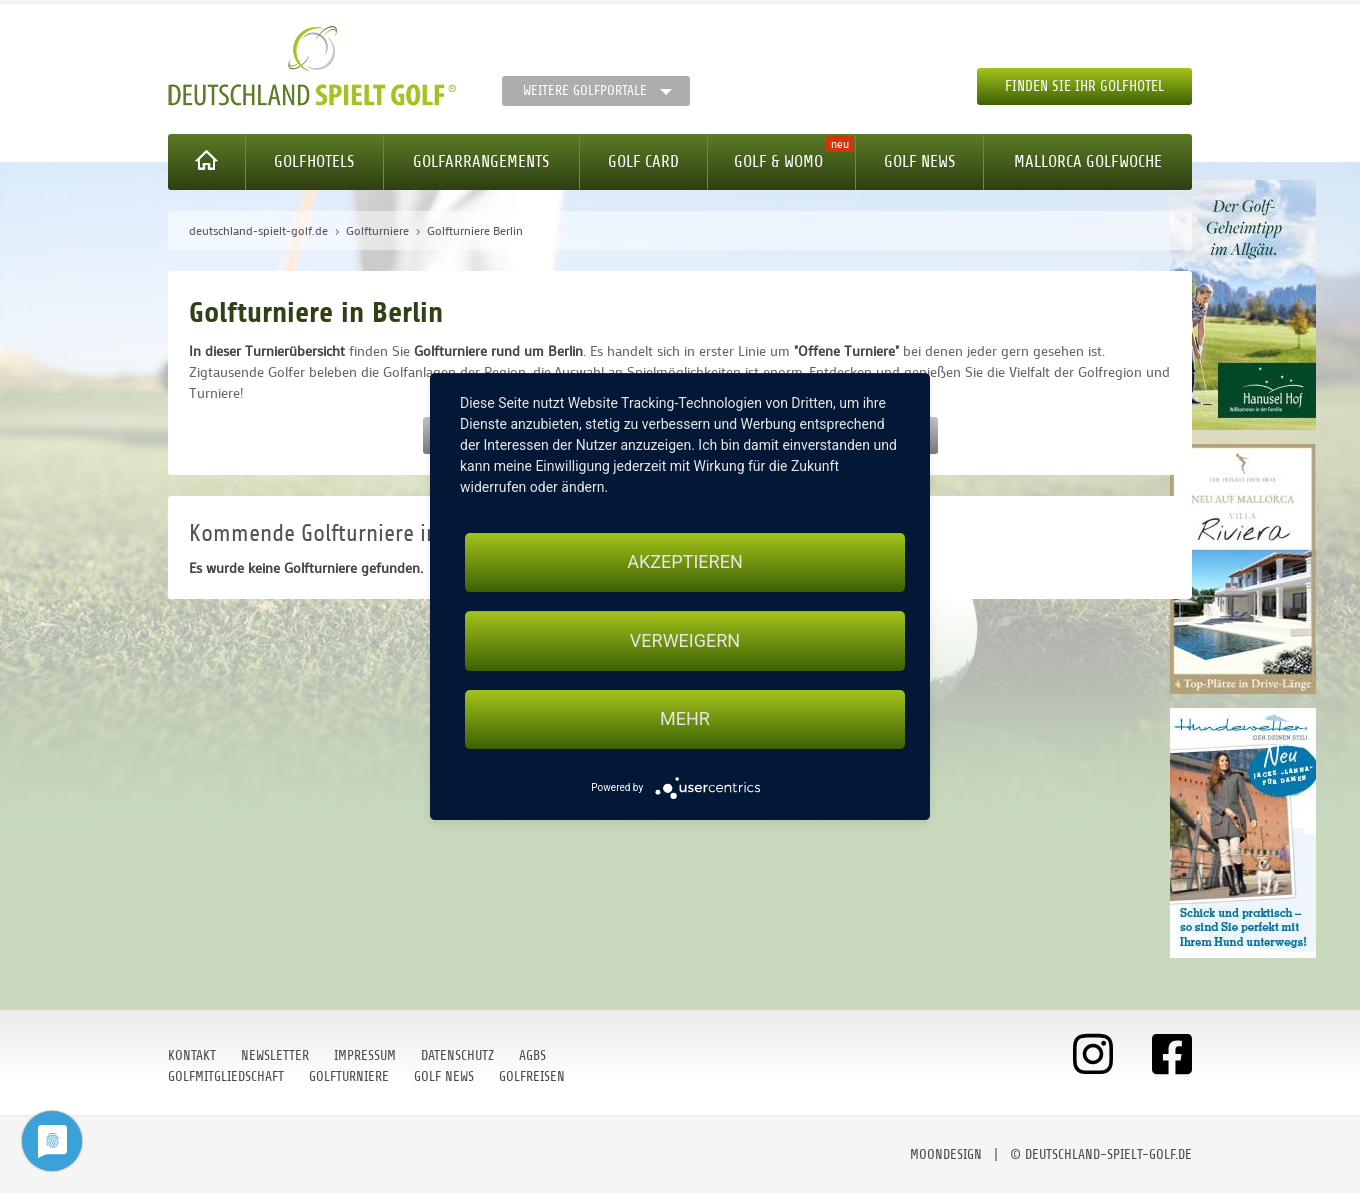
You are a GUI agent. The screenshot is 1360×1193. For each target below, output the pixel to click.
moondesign (946, 1154)
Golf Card (643, 161)
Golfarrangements (481, 161)
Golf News (919, 161)
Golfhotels (314, 161)
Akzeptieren (684, 561)
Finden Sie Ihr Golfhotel (1084, 86)
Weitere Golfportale (585, 90)
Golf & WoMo (778, 161)
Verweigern (685, 640)
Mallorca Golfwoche (1088, 161)
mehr (685, 719)
